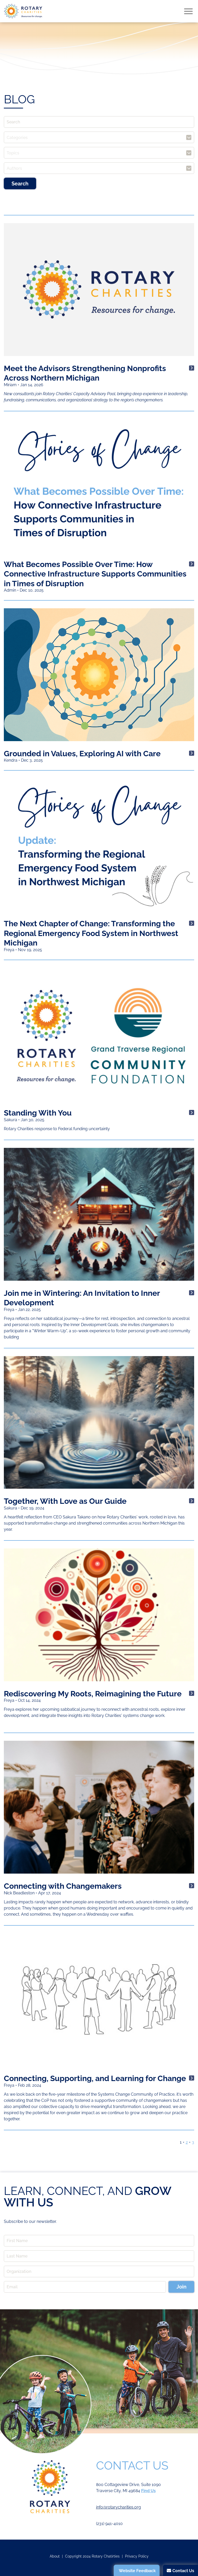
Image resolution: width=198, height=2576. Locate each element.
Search (20, 184)
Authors (14, 168)
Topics (13, 152)
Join (181, 2287)
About (55, 2556)
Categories (17, 137)
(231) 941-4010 (109, 2523)
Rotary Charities (23, 11)
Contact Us (183, 2570)
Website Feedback (137, 2570)
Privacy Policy (137, 2556)
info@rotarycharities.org (118, 2507)
